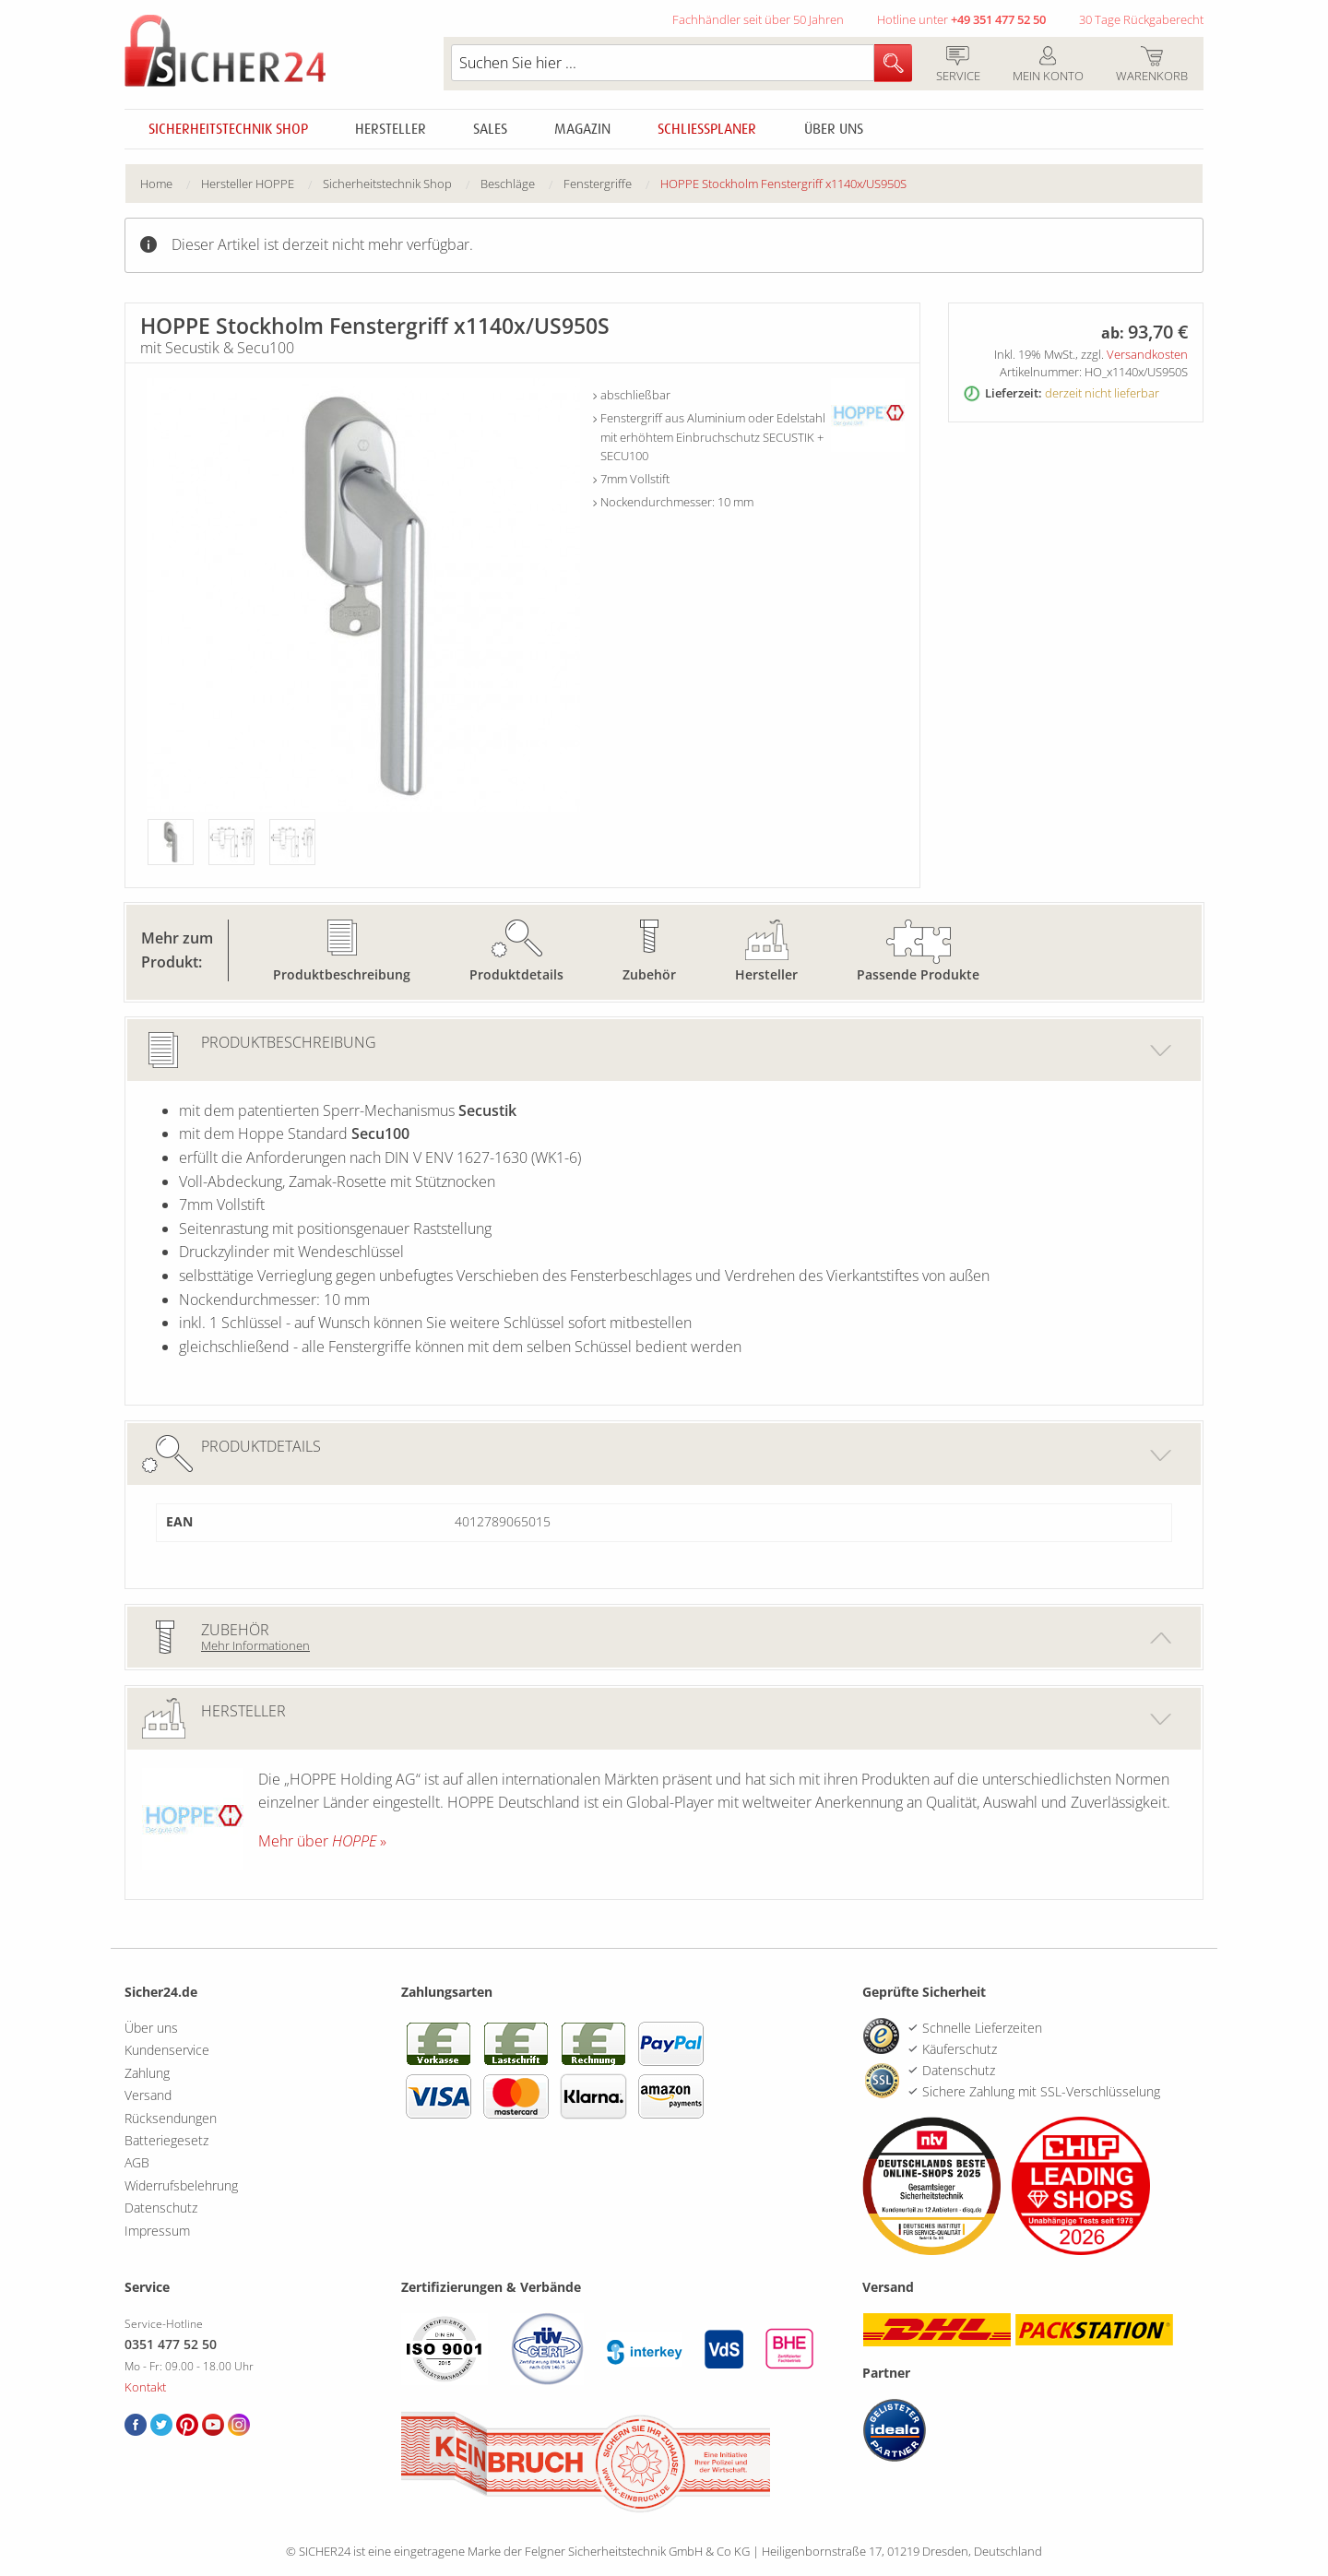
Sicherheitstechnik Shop (228, 129)
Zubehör (649, 974)
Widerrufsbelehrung (181, 2185)
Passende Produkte (918, 974)
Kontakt (145, 2387)
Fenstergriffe (597, 183)
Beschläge (507, 183)
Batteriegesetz (166, 2140)
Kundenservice (167, 2050)
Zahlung (147, 2073)
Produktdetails (516, 974)
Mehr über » (322, 1841)
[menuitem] (170, 184)
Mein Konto (1048, 65)
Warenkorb (1151, 65)
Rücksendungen (171, 2118)
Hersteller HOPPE (247, 183)
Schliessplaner (707, 129)
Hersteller (390, 129)
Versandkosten (1147, 354)
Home (156, 183)
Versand (148, 2095)
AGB (137, 2162)
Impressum (157, 2230)
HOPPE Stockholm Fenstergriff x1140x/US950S (783, 183)
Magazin (582, 129)
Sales (490, 129)
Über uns (833, 129)
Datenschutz (161, 2207)
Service (957, 65)
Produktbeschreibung (341, 974)
